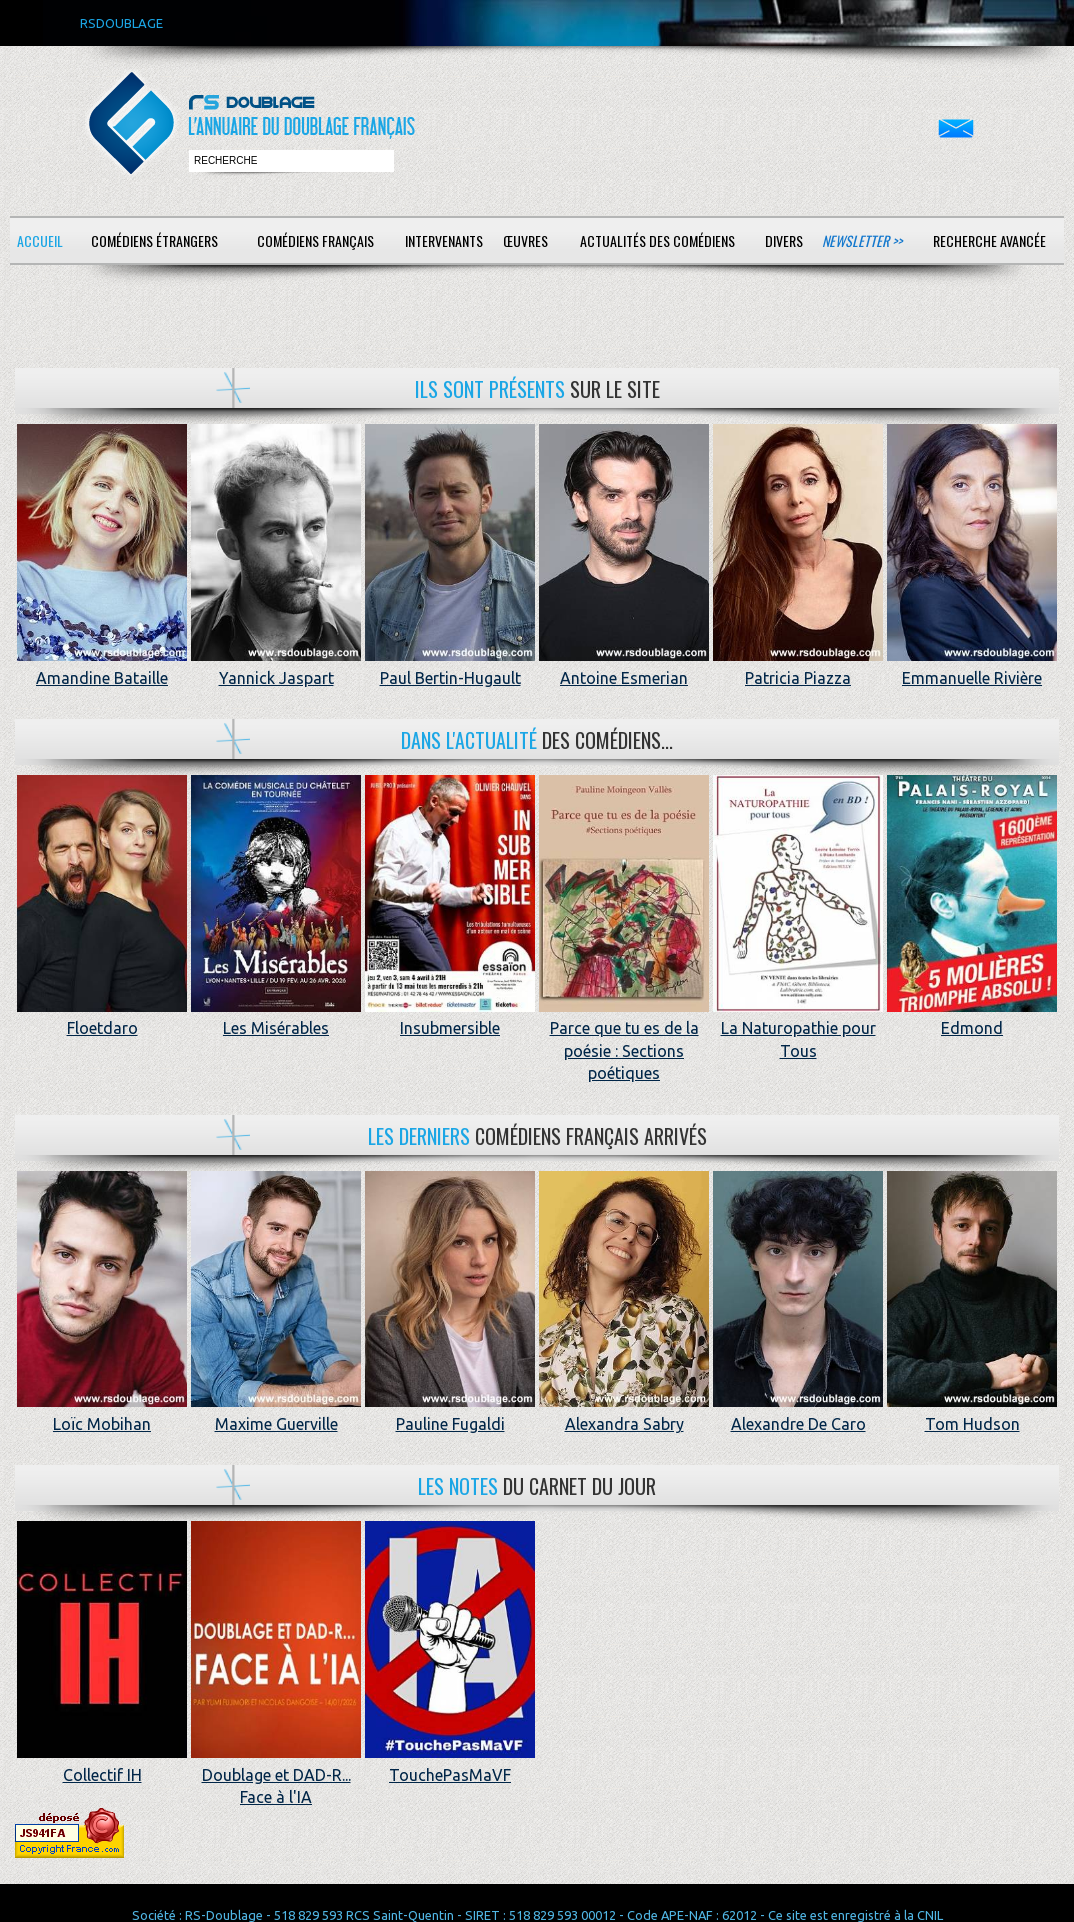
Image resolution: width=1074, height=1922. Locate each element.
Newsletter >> (862, 240)
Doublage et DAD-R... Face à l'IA (276, 1774)
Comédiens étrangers (154, 240)
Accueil (40, 240)
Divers (784, 240)
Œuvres (525, 240)
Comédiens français (315, 240)
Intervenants (444, 240)
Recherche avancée (989, 240)
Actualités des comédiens (657, 240)
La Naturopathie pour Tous (798, 1028)
